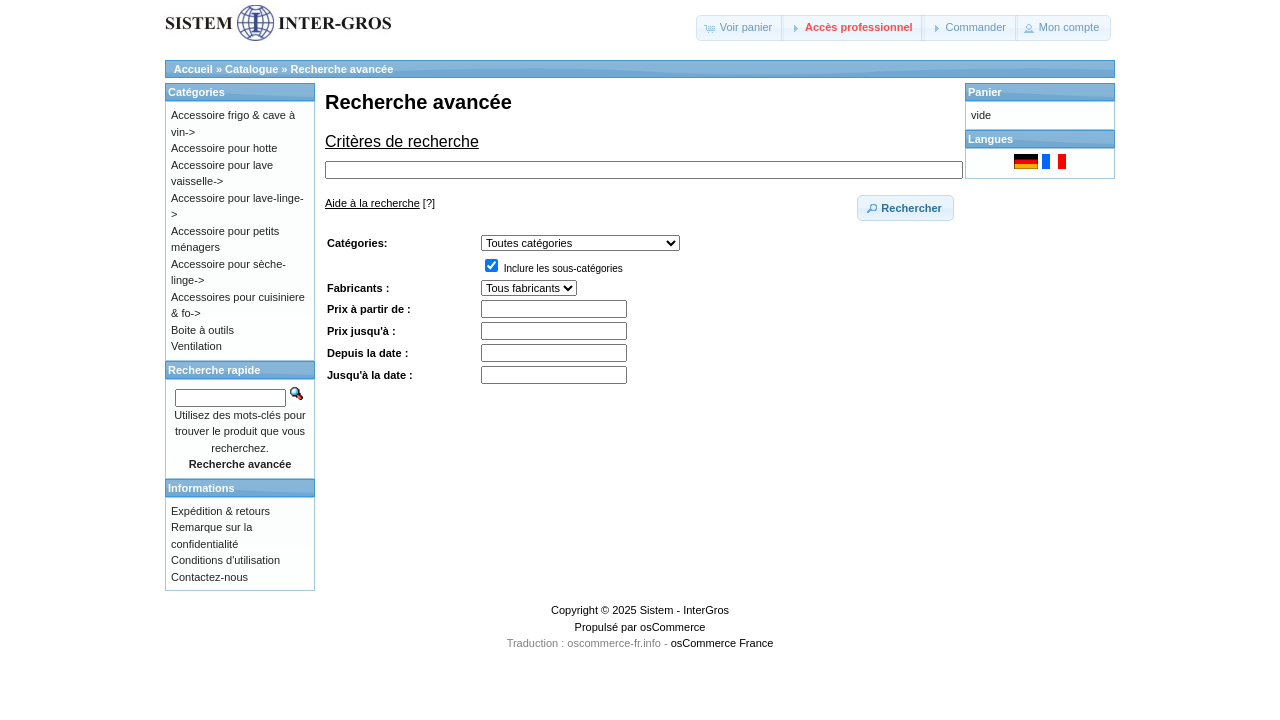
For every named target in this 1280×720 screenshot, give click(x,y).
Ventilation (196, 346)
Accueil (193, 69)
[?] (380, 203)
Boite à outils (202, 330)
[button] (740, 28)
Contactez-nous (209, 577)
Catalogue (251, 69)
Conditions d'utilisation (225, 560)
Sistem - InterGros (684, 610)
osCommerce (672, 627)
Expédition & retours (220, 511)
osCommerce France (722, 643)
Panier (985, 92)
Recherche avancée (342, 69)
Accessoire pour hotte (224, 148)
